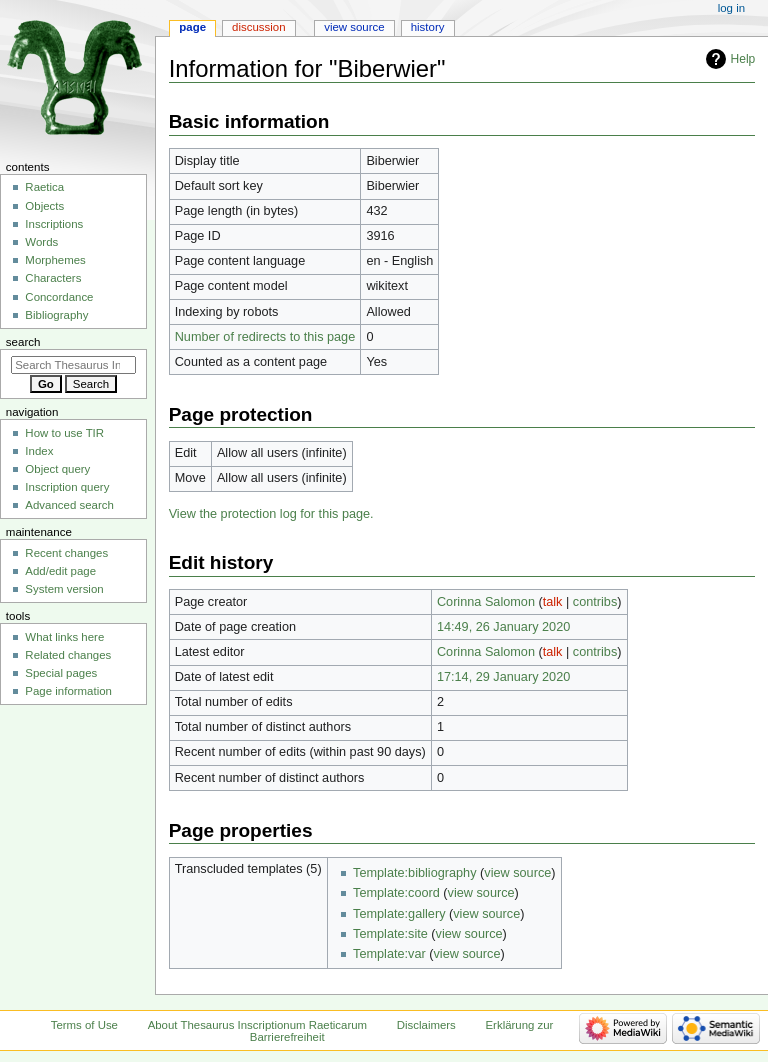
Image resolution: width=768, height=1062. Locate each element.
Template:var (389, 954)
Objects (44, 206)
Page (192, 27)
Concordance (59, 297)
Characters (53, 278)
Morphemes (55, 260)
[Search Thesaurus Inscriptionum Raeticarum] (73, 365)
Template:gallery (399, 914)
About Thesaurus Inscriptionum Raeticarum (257, 1025)
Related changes (68, 655)
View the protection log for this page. (271, 514)
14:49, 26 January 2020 (503, 627)
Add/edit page (60, 571)
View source (354, 27)
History (428, 27)
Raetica (44, 187)
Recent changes (66, 553)
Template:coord (396, 893)
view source (517, 873)
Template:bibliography (414, 873)
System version (64, 589)
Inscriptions (54, 224)
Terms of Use (84, 1025)
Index (39, 451)
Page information (68, 691)
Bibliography (56, 315)
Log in (731, 8)
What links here (64, 637)
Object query (57, 469)
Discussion (258, 27)
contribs (595, 602)
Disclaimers (426, 1025)
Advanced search (69, 505)
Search (23, 342)
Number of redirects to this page (265, 337)
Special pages (61, 673)
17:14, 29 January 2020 (503, 677)
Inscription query (67, 487)
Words (41, 242)
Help (743, 59)
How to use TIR (64, 433)
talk (553, 602)
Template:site (390, 934)
